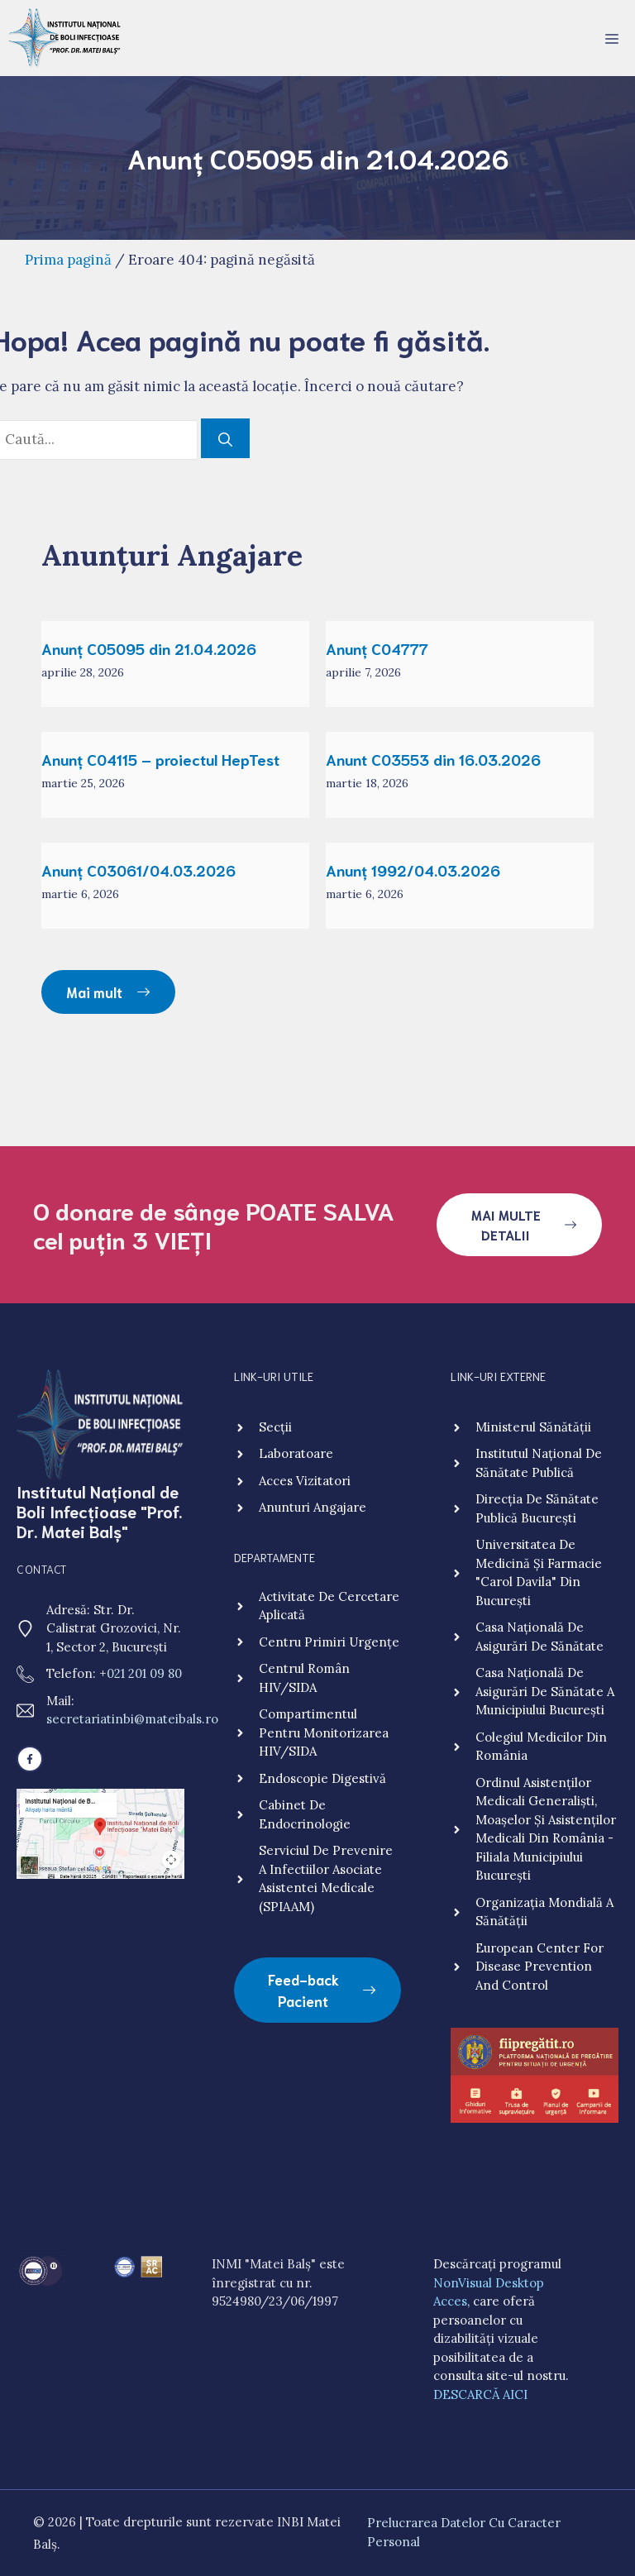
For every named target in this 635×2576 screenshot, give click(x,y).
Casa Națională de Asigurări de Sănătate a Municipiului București (544, 1691)
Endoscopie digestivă (322, 1778)
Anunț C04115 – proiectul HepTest (160, 759)
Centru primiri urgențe (329, 1642)
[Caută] (225, 438)
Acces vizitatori (305, 1481)
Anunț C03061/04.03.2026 (138, 870)
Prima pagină (68, 260)
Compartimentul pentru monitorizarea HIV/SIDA (324, 1732)
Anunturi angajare (312, 1507)
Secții (275, 1427)
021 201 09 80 (144, 1673)
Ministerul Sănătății (533, 1427)
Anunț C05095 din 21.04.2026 (148, 648)
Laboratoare (296, 1453)
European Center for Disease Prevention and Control (539, 1966)
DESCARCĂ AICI (480, 2394)
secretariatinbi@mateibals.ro (132, 1719)
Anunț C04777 (377, 648)
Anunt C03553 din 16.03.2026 (433, 759)
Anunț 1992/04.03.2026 (413, 870)
